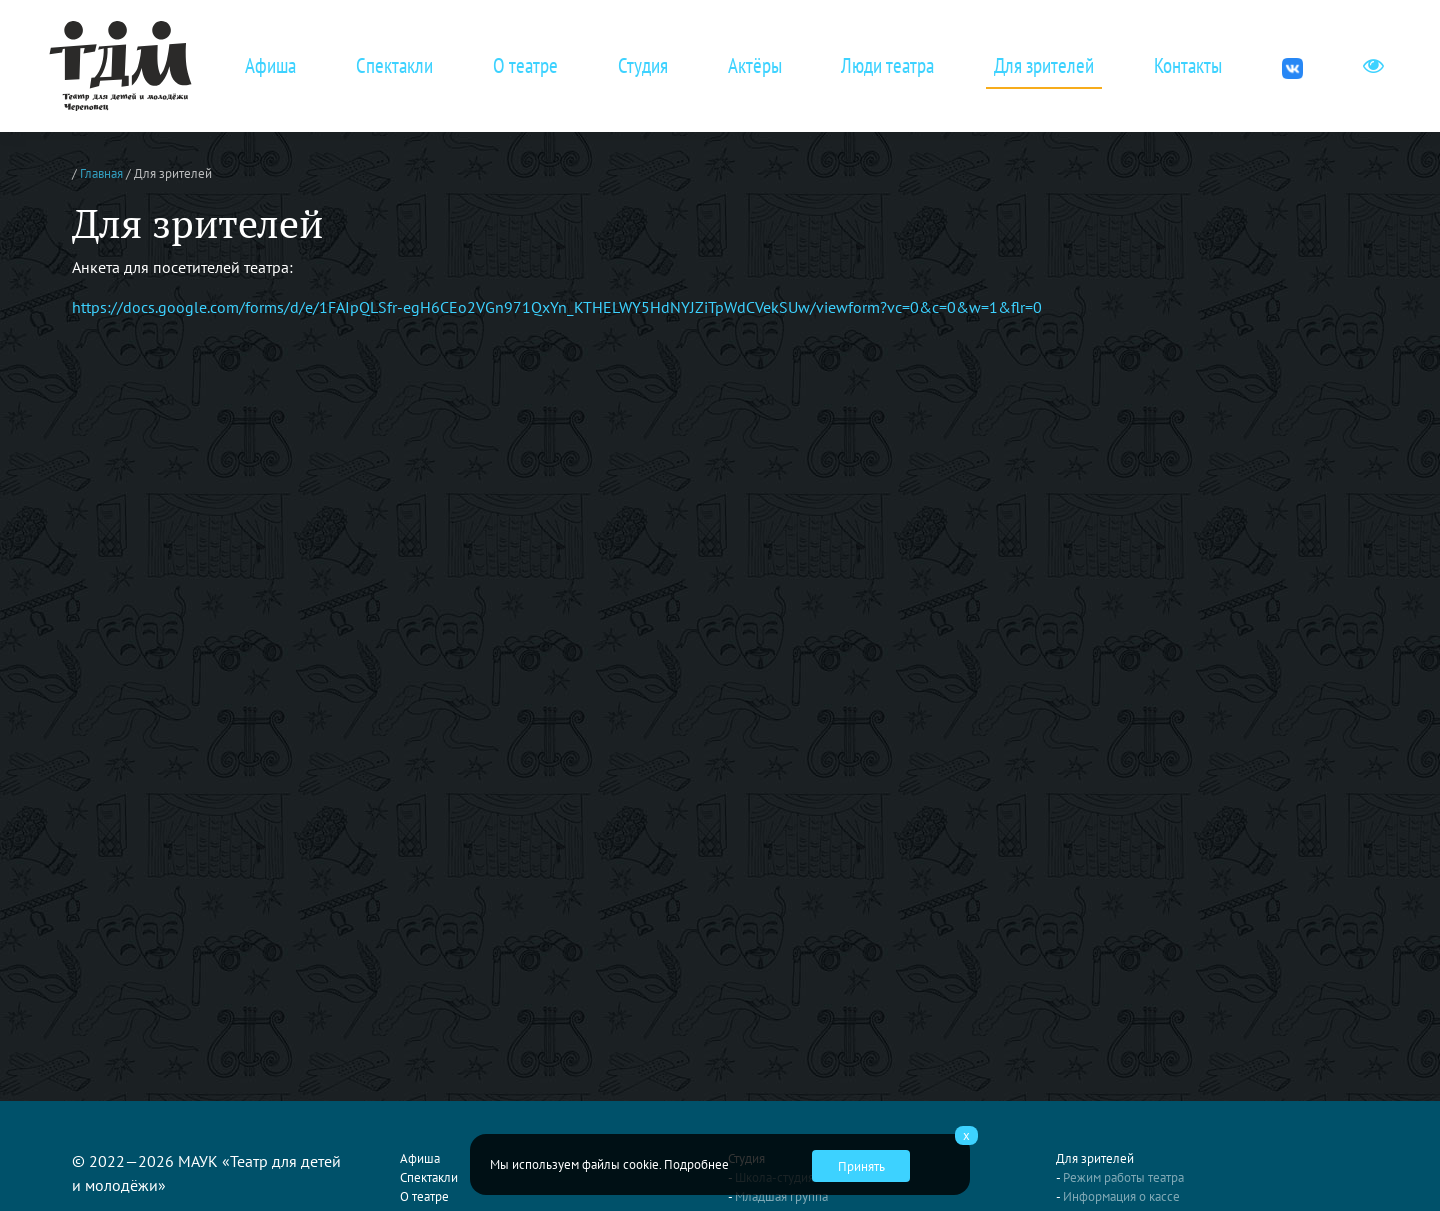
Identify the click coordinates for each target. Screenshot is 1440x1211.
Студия (643, 65)
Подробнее (696, 1164)
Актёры (755, 65)
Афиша (270, 65)
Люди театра (887, 65)
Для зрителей (1044, 65)
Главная (101, 173)
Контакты (1188, 65)
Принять (861, 1166)
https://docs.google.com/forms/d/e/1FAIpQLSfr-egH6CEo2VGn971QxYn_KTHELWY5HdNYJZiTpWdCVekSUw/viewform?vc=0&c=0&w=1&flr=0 (557, 307)
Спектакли (394, 65)
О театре (525, 65)
